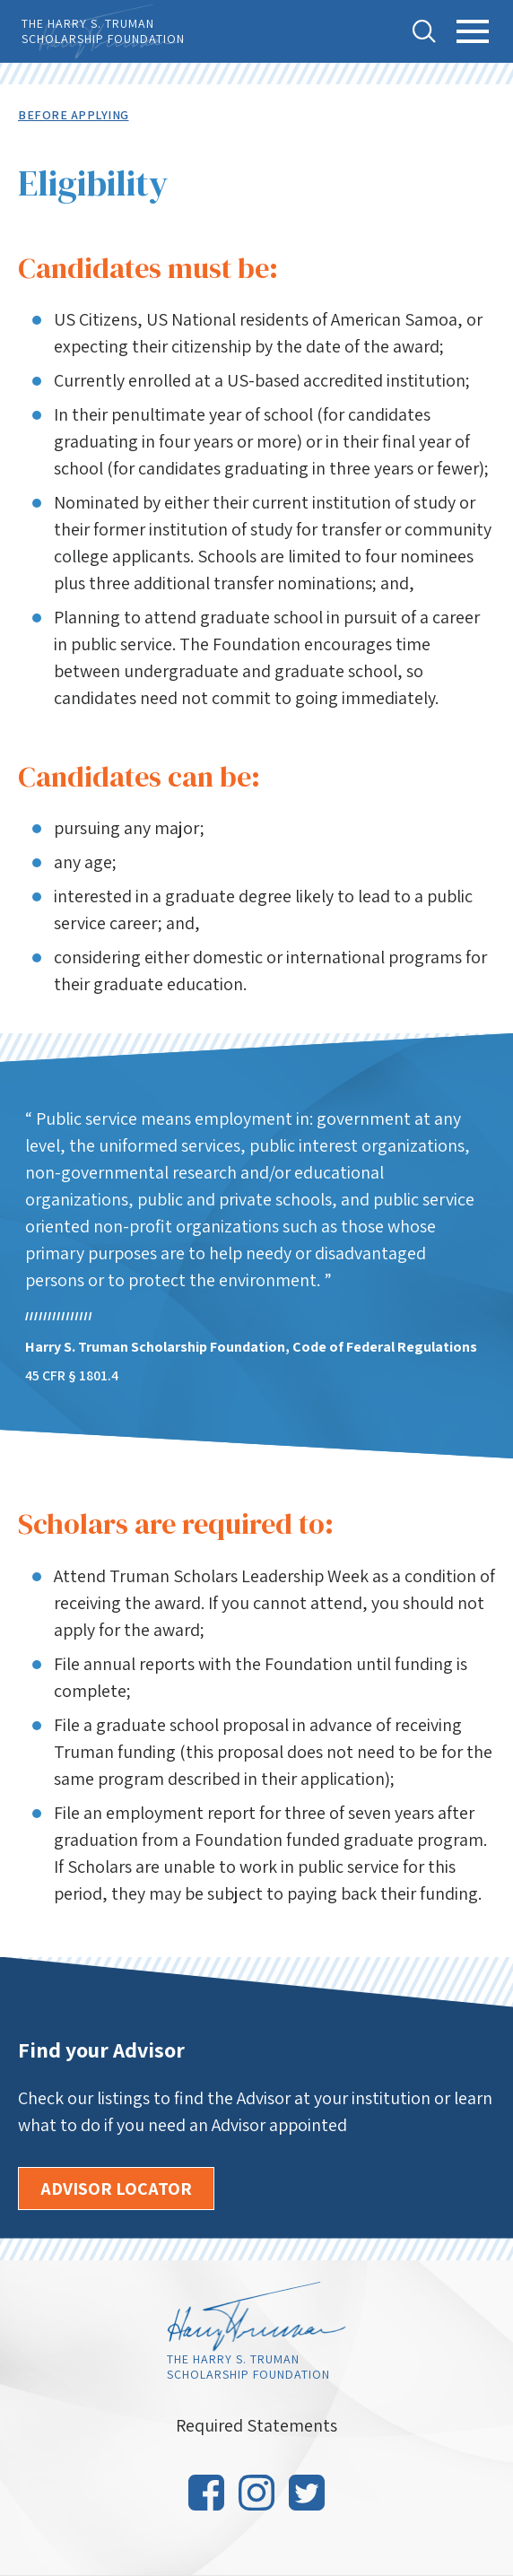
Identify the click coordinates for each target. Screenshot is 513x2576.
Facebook (206, 2493)
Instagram (256, 2493)
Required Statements (256, 2425)
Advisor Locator (116, 2188)
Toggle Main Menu (473, 42)
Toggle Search (424, 31)
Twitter (307, 2493)
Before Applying (73, 115)
